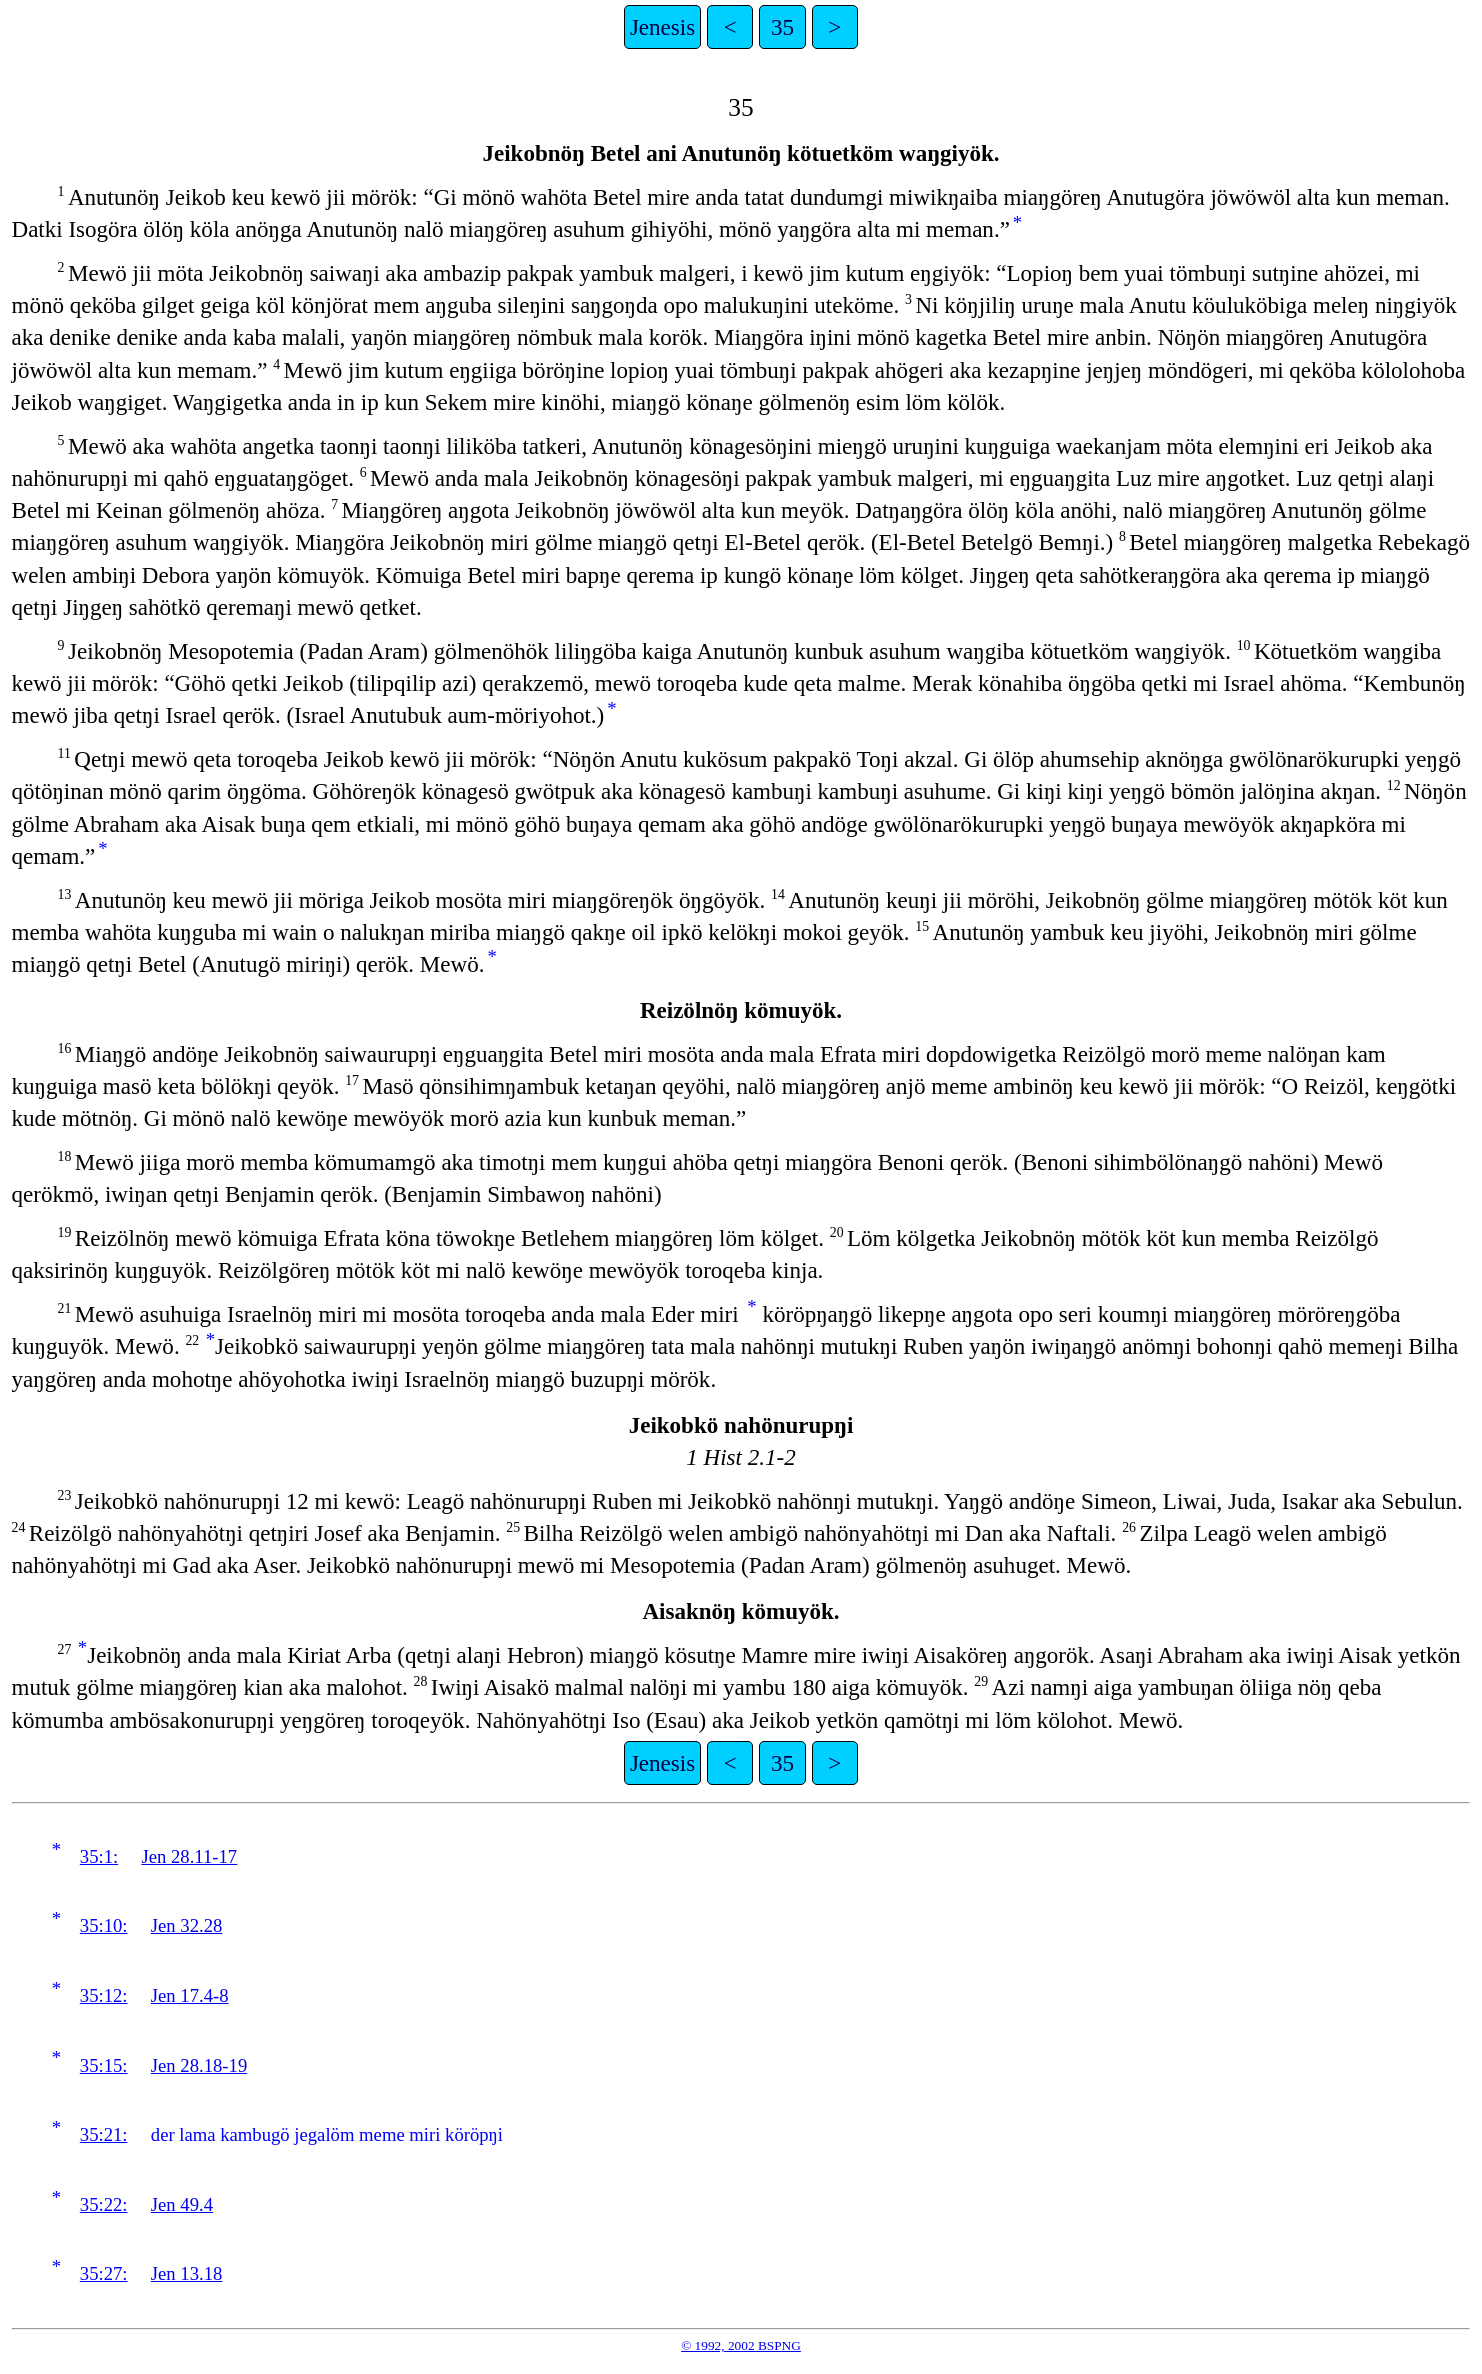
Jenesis (662, 27)
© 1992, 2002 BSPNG (741, 2345)
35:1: (99, 1856)
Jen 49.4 (182, 2204)
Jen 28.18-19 (199, 2065)
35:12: (104, 1995)
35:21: (104, 2134)
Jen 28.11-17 (190, 1856)
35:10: (104, 1925)
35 (782, 27)
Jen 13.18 (187, 2273)
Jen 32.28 (187, 1925)
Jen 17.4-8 (190, 1995)
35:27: (104, 2273)
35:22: (104, 2204)
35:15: (104, 2065)
